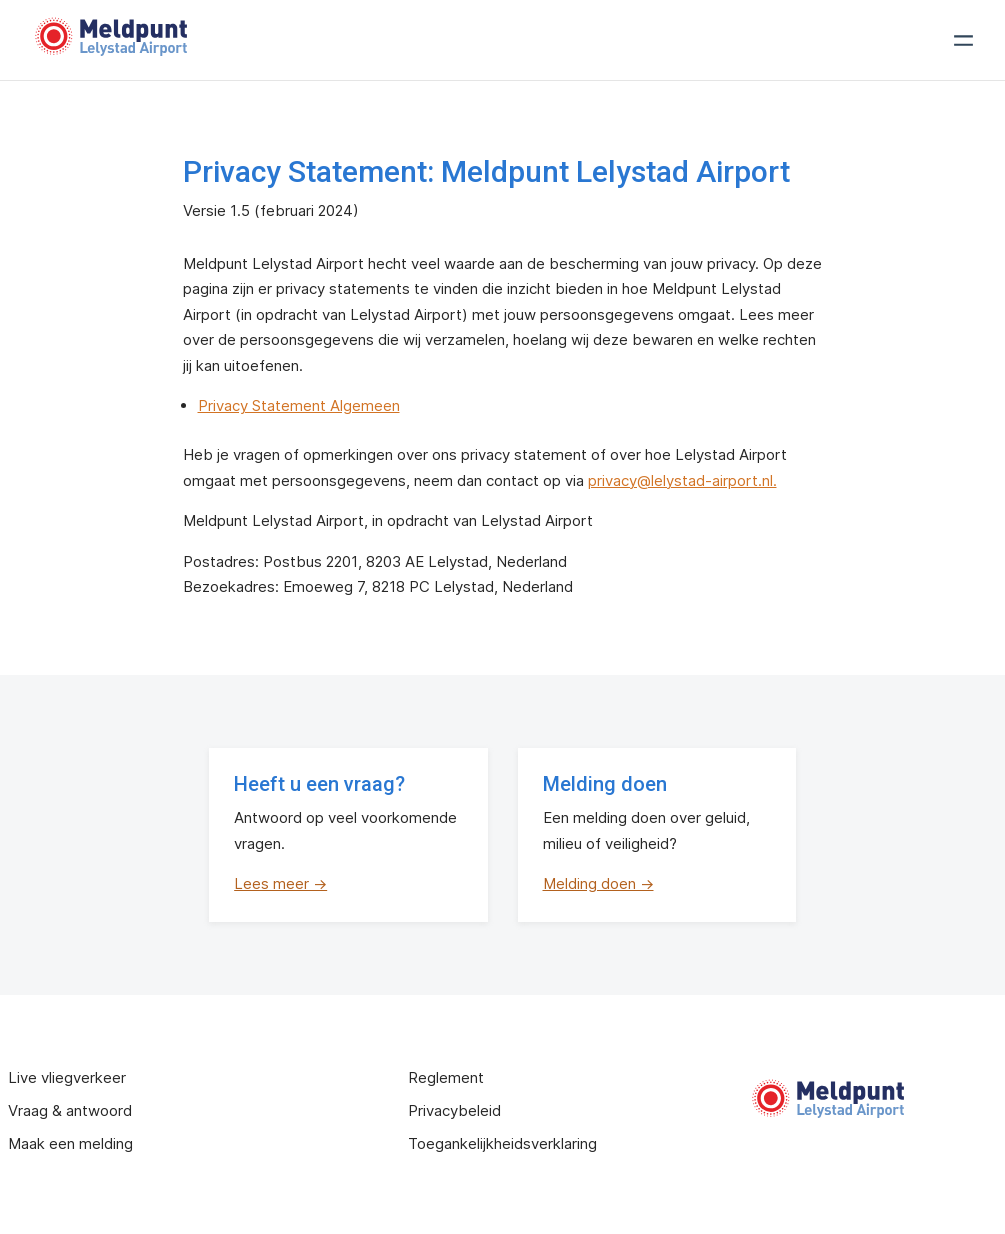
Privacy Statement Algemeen (299, 405)
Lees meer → (280, 883)
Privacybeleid (454, 1110)
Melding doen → (598, 883)
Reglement (446, 1077)
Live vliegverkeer (67, 1077)
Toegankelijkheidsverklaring (502, 1143)
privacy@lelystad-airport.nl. (682, 480)
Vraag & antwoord (70, 1110)
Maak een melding (70, 1143)
